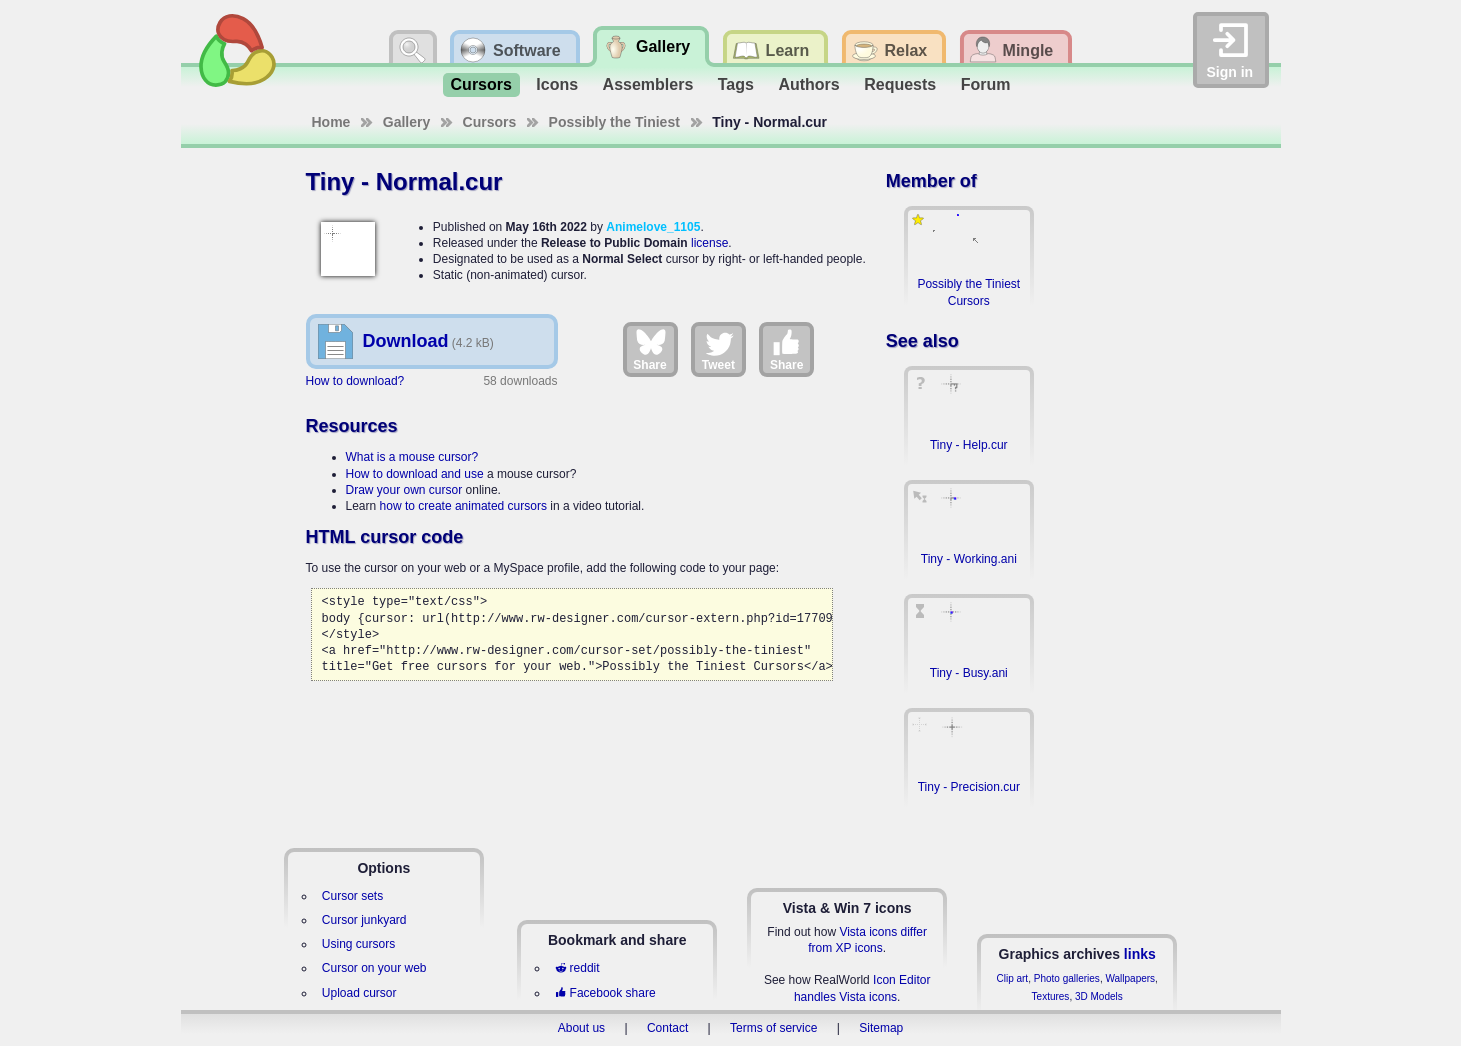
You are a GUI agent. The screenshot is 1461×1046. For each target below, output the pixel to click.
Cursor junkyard (364, 920)
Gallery (406, 122)
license (709, 243)
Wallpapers (1130, 978)
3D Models (1099, 996)
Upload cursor (359, 993)
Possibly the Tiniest (614, 122)
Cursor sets (352, 896)
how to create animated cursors (463, 506)
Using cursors (358, 944)
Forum (986, 84)
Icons (557, 84)
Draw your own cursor (404, 490)
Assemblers (648, 84)
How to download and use (415, 474)
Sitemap (881, 1028)
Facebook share (605, 993)
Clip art (1012, 978)
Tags (736, 84)
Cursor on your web (374, 968)
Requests (900, 84)
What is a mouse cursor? (412, 457)
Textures (1051, 996)
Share (649, 349)
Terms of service (773, 1028)
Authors (808, 84)
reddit (577, 968)
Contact (667, 1028)
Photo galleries (1067, 978)
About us (581, 1028)
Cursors (481, 84)
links (1140, 954)
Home (331, 122)
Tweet (718, 349)
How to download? (355, 381)
